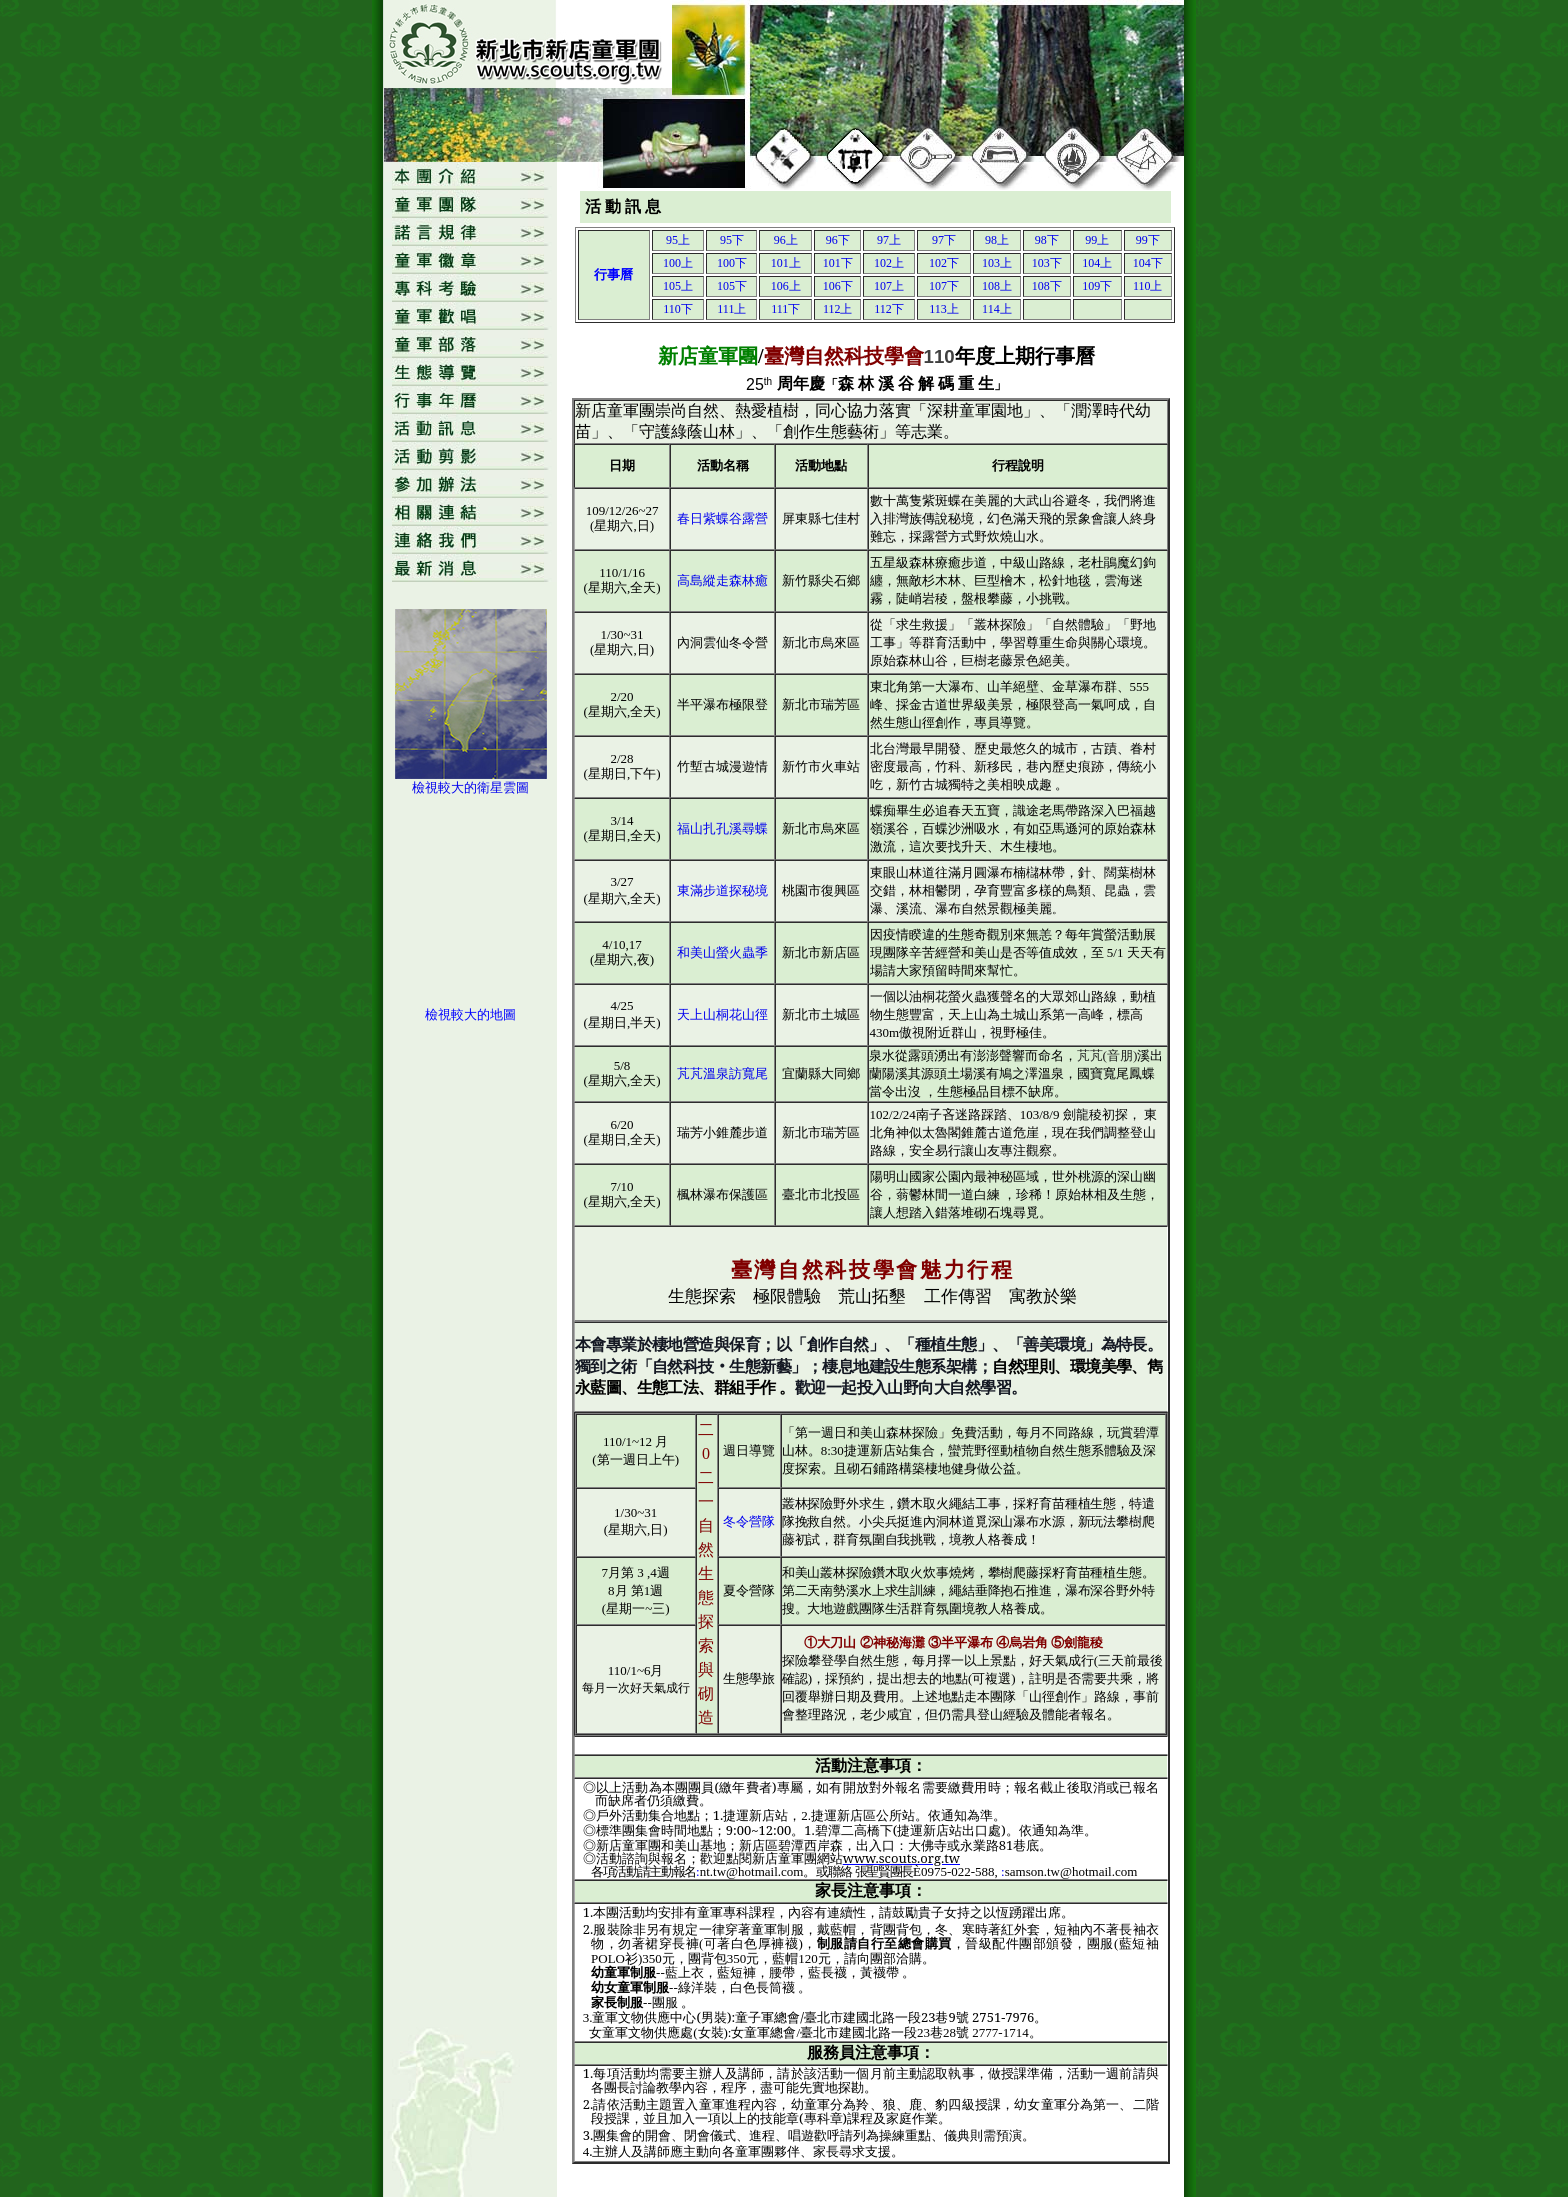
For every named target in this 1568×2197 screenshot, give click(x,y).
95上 (678, 240)
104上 (1097, 263)
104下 (1148, 263)
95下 (732, 240)
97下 (944, 240)
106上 (786, 286)
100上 (678, 263)
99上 (1097, 240)
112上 (838, 309)
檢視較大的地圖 (470, 1014)
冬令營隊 (749, 1521)
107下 (944, 286)
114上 (997, 309)
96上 (786, 240)
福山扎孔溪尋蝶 (722, 828)
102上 (889, 263)
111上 (731, 309)
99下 (1148, 240)
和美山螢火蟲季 (722, 952)
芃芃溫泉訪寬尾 (722, 1073)
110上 (1148, 286)
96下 (838, 240)
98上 (997, 240)
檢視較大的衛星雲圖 (470, 787)
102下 (944, 263)
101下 (838, 263)
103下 (1047, 263)
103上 (997, 263)
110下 (678, 309)
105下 (732, 286)
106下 (838, 286)
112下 (889, 309)
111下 (785, 309)
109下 (1097, 286)
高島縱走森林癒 (722, 580)
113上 (944, 309)
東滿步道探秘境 (722, 890)
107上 (889, 286)
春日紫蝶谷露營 (722, 518)
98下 (1047, 240)
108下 (1047, 286)
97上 (889, 240)
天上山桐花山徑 (722, 1014)
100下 (732, 263)
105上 (678, 286)
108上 (997, 286)
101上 (786, 263)
